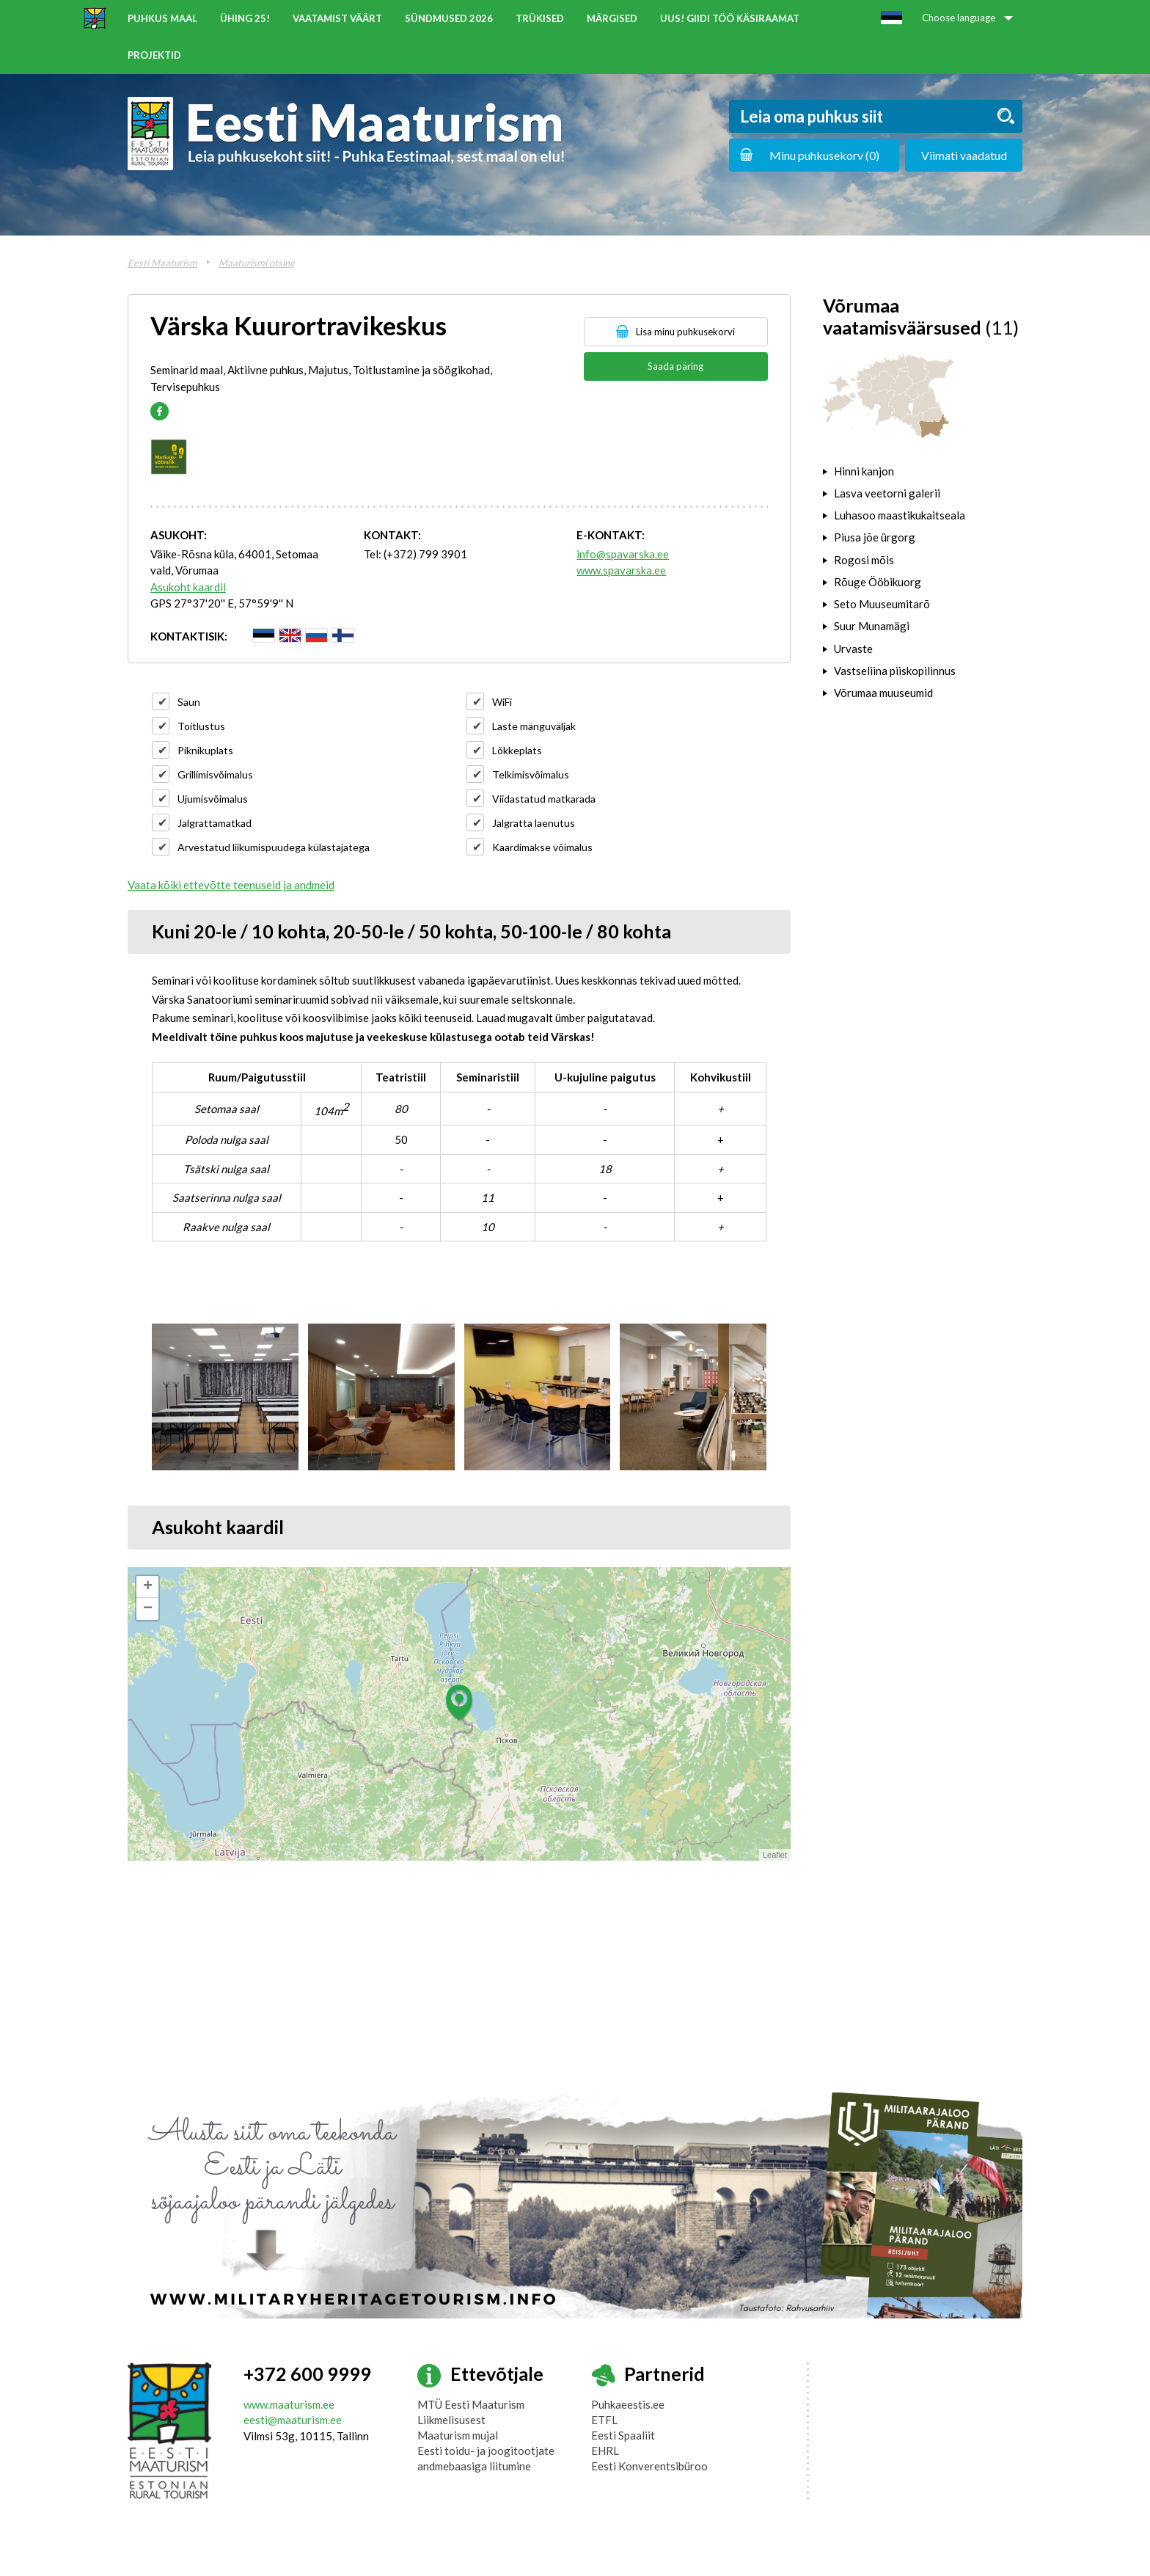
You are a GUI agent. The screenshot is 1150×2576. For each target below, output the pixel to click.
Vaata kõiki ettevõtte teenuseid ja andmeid (231, 884)
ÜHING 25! (245, 18)
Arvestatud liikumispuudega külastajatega (273, 847)
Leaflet (775, 1854)
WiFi (502, 702)
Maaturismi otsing (257, 263)
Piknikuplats (205, 750)
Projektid (154, 55)
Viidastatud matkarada (544, 798)
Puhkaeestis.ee (627, 2404)
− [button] (148, 1609)
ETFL (604, 2419)
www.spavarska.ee (621, 570)
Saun (188, 702)
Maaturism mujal (457, 2435)
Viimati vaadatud (964, 155)
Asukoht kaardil (188, 587)
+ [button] (148, 1587)
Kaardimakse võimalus (542, 847)
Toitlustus (201, 726)
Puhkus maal (162, 18)
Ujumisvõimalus (212, 798)
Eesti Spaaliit (623, 2435)
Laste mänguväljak (534, 726)
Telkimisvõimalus (530, 774)
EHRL (605, 2450)
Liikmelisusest (451, 2419)
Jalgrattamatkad (214, 823)
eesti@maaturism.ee (292, 2419)
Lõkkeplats (517, 750)
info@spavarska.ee (622, 554)
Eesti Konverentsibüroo (649, 2466)
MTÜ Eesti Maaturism (470, 2404)
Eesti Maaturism (162, 263)
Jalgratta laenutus (533, 823)
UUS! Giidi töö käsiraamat (729, 18)
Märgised (612, 18)
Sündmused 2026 (449, 18)
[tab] (922, 471)
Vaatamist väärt (337, 18)
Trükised (540, 18)
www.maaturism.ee (288, 2404)
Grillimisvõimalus (215, 774)
